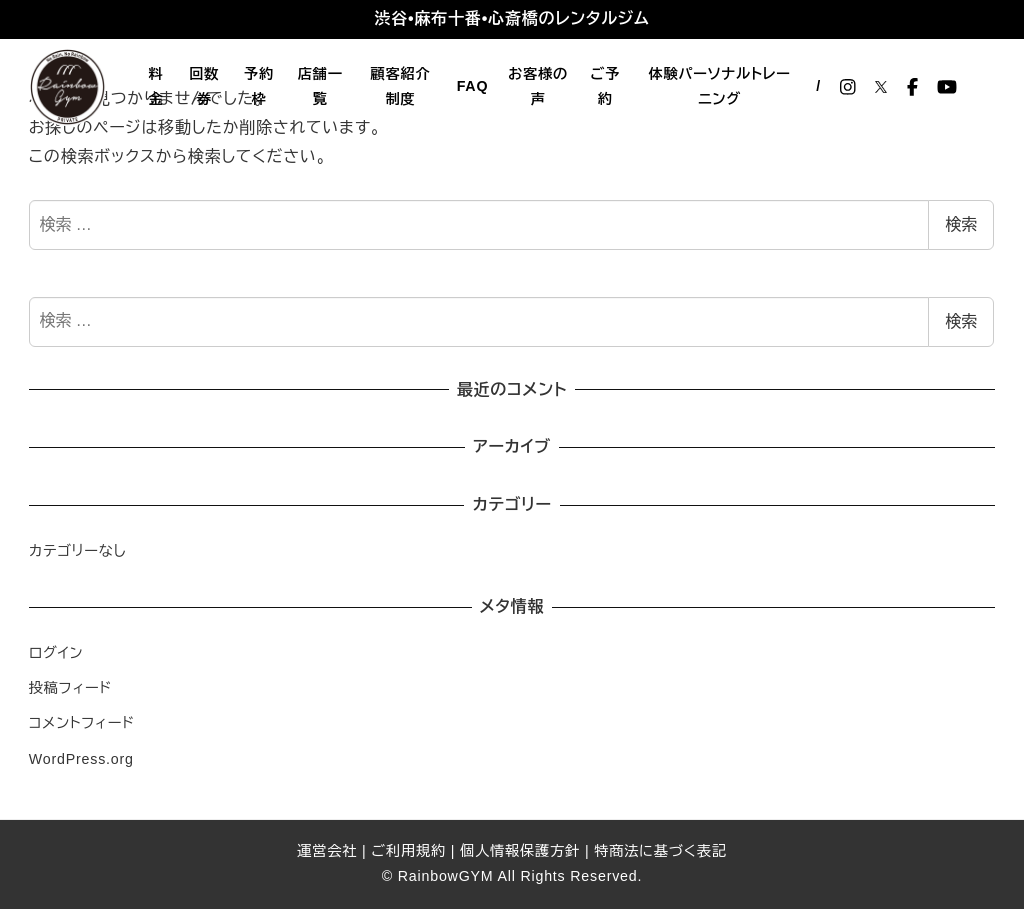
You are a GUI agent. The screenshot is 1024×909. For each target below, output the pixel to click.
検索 (961, 224)
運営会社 (327, 851)
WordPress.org (81, 759)
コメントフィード (82, 723)
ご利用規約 (408, 851)
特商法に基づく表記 (660, 851)
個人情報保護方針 (520, 851)
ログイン (56, 653)
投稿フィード (70, 688)
